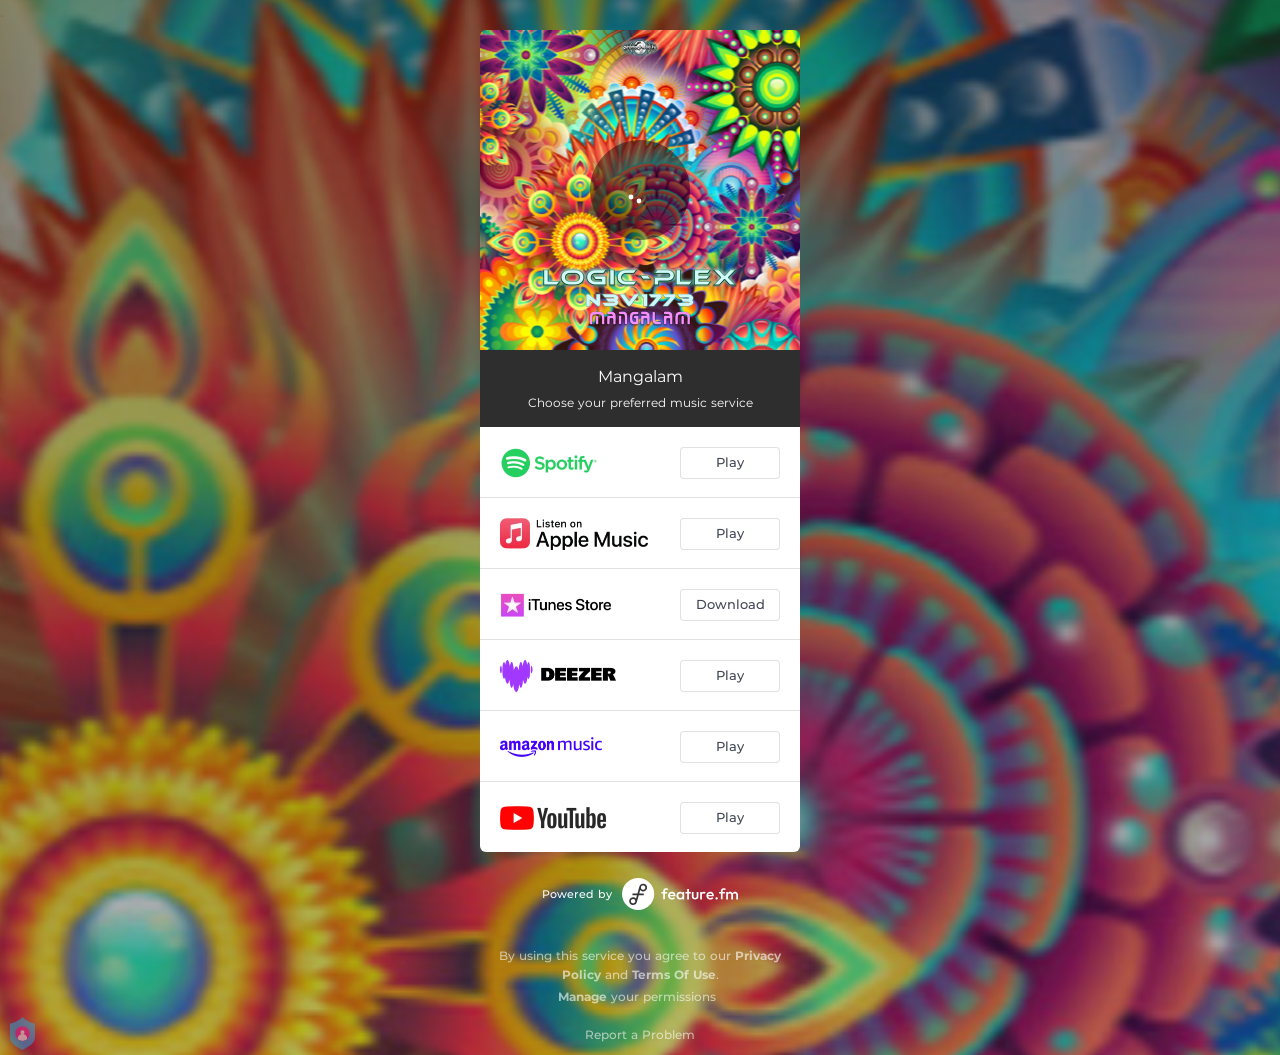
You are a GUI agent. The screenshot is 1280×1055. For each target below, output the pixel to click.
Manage (582, 996)
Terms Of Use (674, 974)
